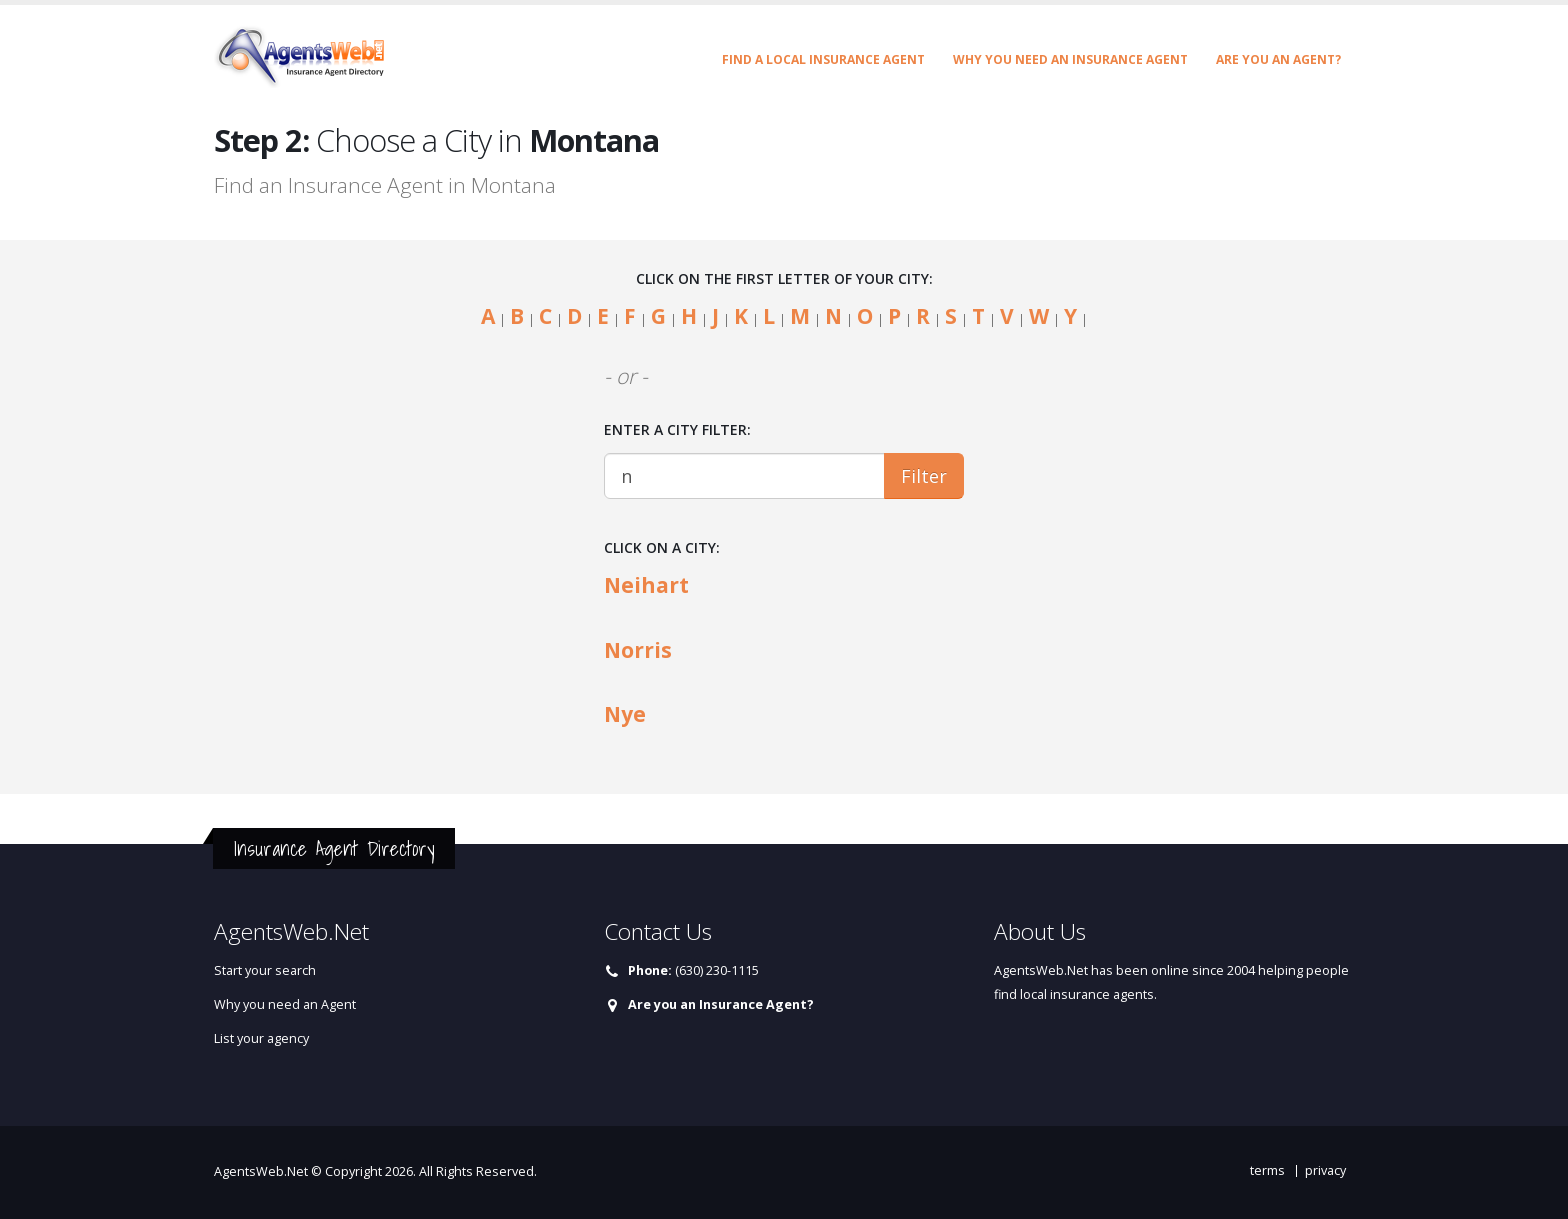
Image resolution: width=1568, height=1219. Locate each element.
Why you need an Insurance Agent (1070, 59)
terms (1267, 1170)
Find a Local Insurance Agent (823, 59)
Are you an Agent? (1278, 59)
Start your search (265, 970)
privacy (1325, 1170)
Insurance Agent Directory (334, 848)
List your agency (261, 1038)
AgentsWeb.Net (261, 1171)
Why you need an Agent (285, 1004)
